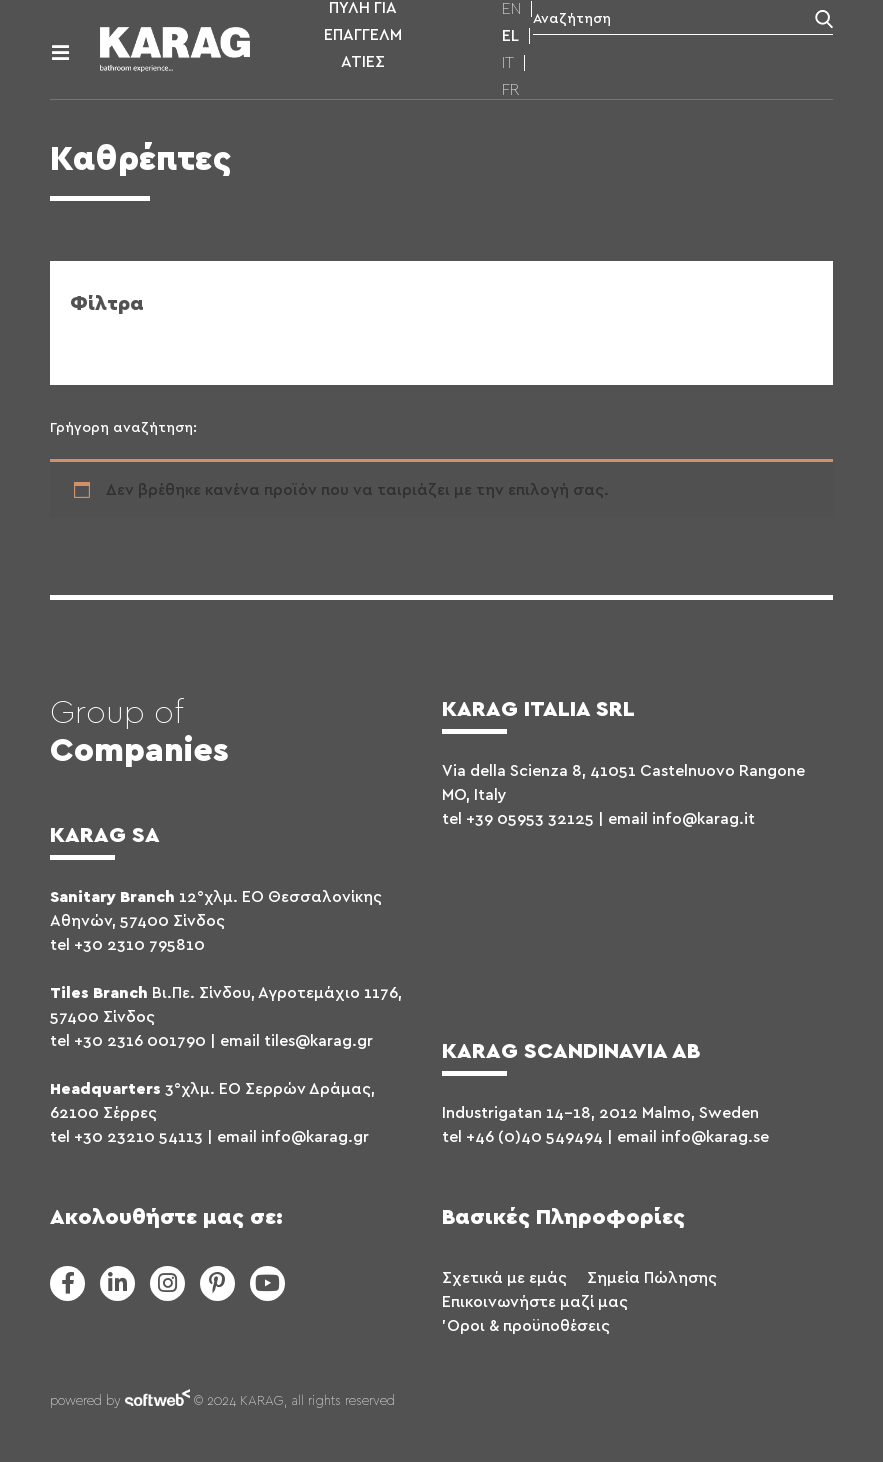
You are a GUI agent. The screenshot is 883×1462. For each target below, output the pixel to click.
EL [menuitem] (510, 36)
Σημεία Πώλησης (652, 1278)
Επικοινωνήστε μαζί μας (535, 1302)
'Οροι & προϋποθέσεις (526, 1326)
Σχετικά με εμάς (504, 1278)
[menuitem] (511, 9)
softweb (157, 1402)
